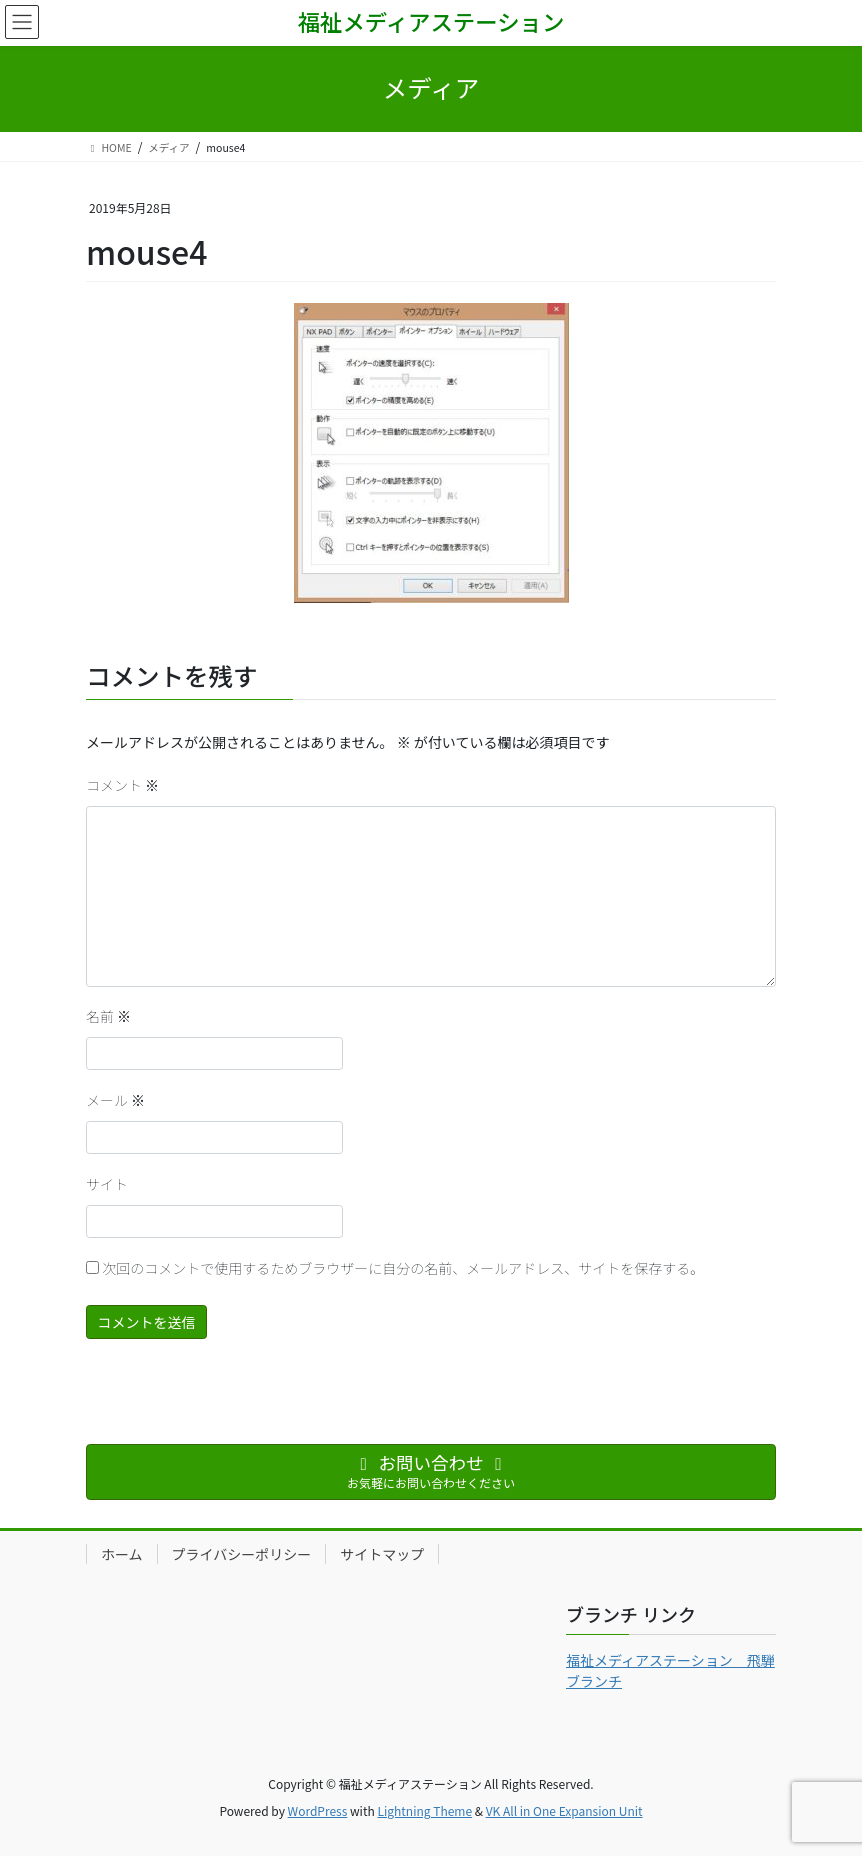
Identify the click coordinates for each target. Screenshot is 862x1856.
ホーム (122, 1554)
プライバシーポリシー (242, 1554)
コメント (122, 785)
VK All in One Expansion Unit (564, 1810)
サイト (107, 1184)
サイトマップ (382, 1554)
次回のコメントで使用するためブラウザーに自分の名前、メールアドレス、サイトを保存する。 (403, 1268)
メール (115, 1100)
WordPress (318, 1810)
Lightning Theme (424, 1810)
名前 (108, 1016)
